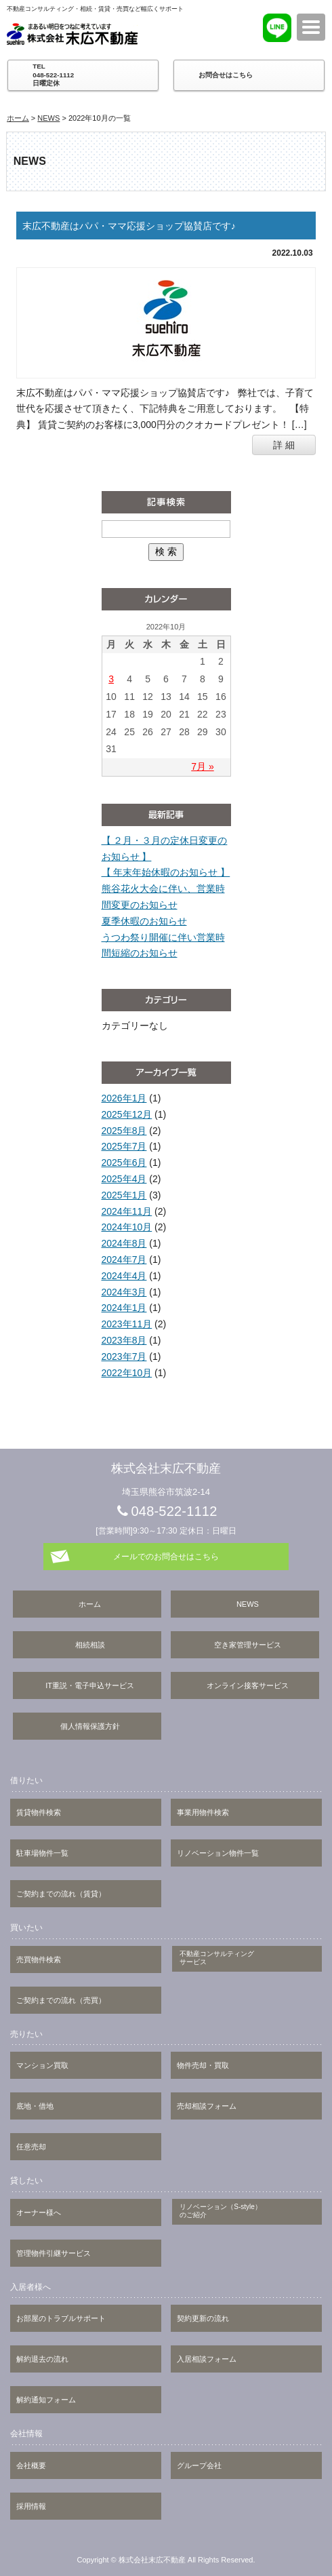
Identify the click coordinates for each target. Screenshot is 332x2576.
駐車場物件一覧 (42, 1853)
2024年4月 (124, 1275)
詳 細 (284, 445)
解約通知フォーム (46, 2400)
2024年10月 (127, 1227)
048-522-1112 (174, 1511)
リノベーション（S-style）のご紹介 (221, 2211)
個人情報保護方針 (90, 1726)
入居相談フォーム (206, 2359)
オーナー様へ (38, 2212)
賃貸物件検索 (38, 1812)
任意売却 (31, 2147)
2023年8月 (124, 1340)
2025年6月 (124, 1162)
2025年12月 (127, 1114)
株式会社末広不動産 (74, 34)
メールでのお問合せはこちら (166, 1556)
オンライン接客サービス (248, 1685)
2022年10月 (127, 1372)
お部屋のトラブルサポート (61, 2318)
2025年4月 (124, 1178)
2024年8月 (124, 1243)
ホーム (18, 118)
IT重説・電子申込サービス (89, 1685)
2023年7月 (124, 1356)
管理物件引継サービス (53, 2253)
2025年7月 (124, 1146)
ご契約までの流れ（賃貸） (61, 1894)
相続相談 (90, 1645)
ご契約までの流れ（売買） (61, 2000)
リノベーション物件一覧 (218, 1853)
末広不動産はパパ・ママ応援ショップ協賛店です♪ (129, 225)
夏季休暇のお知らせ (144, 921)
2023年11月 (127, 1324)
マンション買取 (42, 2065)
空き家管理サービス (247, 1645)
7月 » (202, 766)
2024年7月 (124, 1259)
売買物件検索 (38, 1959)
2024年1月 (124, 1307)
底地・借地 (35, 2106)
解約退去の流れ (42, 2359)
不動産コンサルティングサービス (217, 1958)
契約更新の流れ (203, 2318)
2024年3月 (124, 1292)
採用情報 (31, 2506)
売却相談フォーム (206, 2106)
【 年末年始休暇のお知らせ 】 (166, 872)
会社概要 (31, 2465)
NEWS (48, 118)
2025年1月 (124, 1195)
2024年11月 (127, 1211)
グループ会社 (199, 2465)
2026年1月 (124, 1098)
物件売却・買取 (203, 2065)
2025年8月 (124, 1130)
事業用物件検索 (203, 1812)
